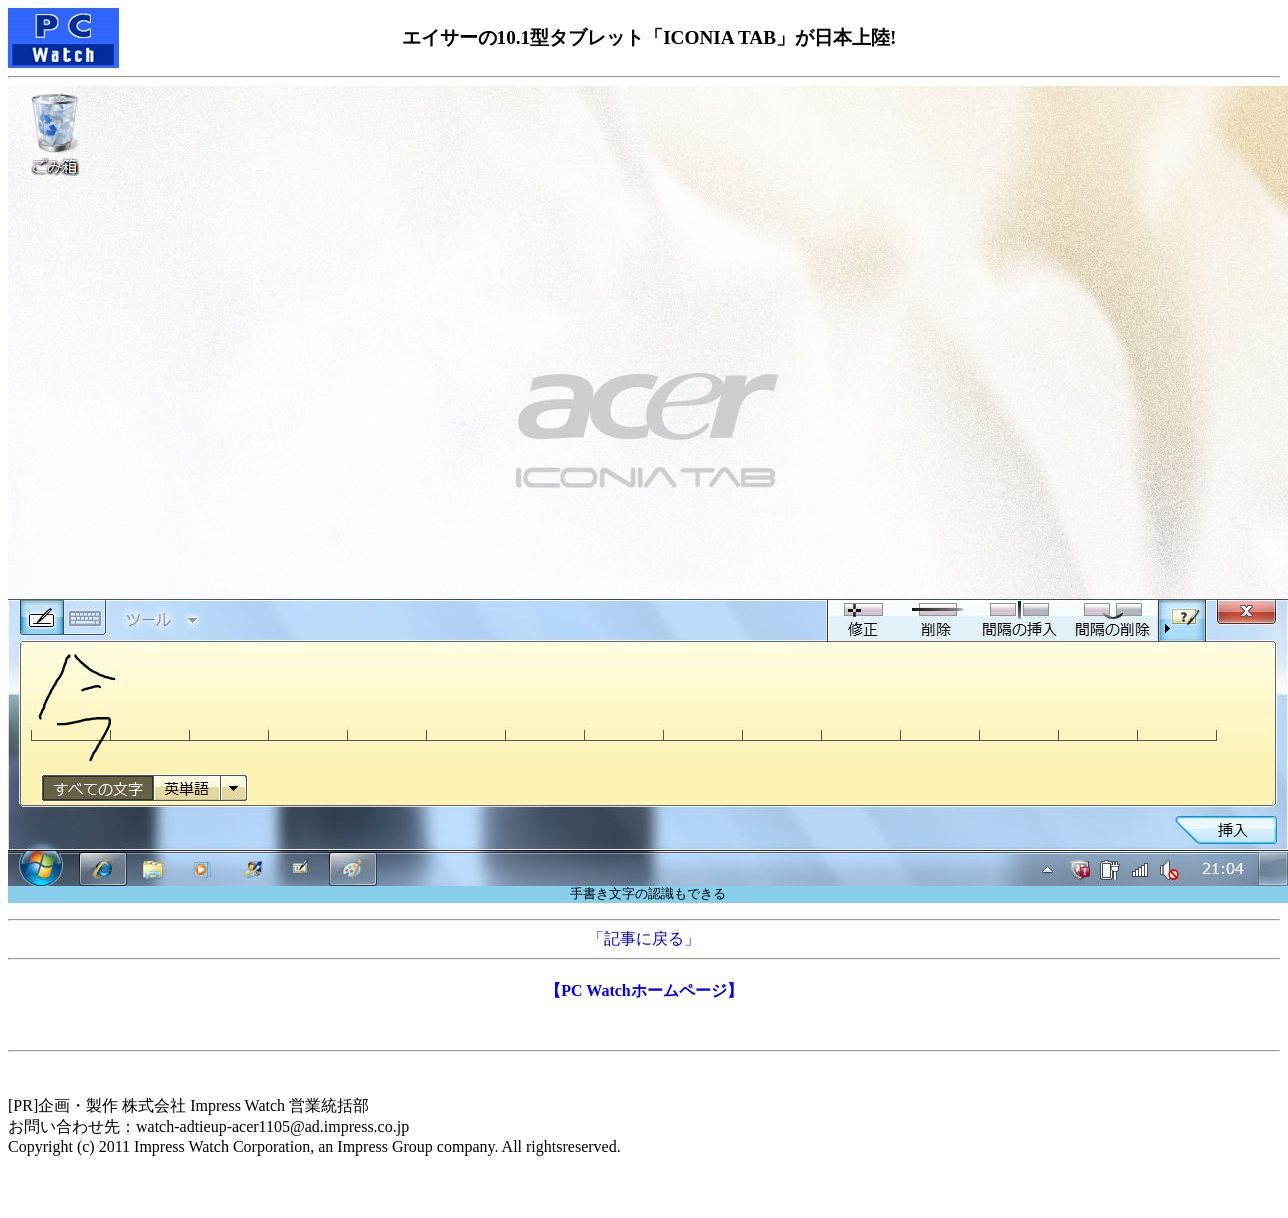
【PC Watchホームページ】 (643, 990)
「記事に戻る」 (644, 938)
